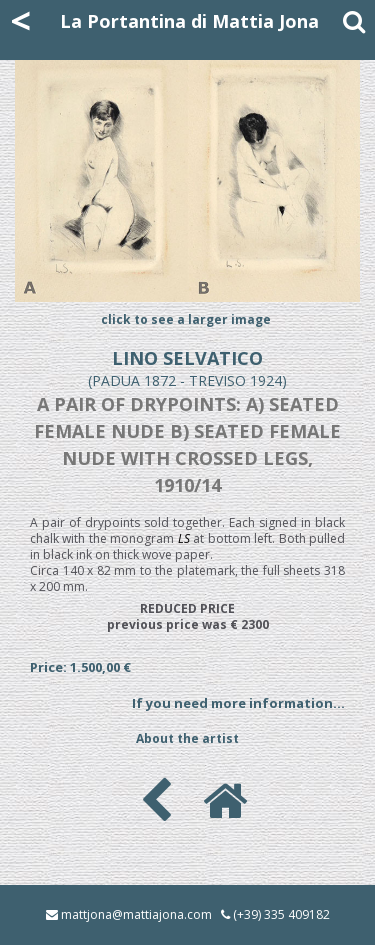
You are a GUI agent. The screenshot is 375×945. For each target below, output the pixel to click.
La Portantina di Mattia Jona (189, 21)
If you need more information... (238, 703)
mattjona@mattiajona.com (136, 914)
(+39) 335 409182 (281, 914)
